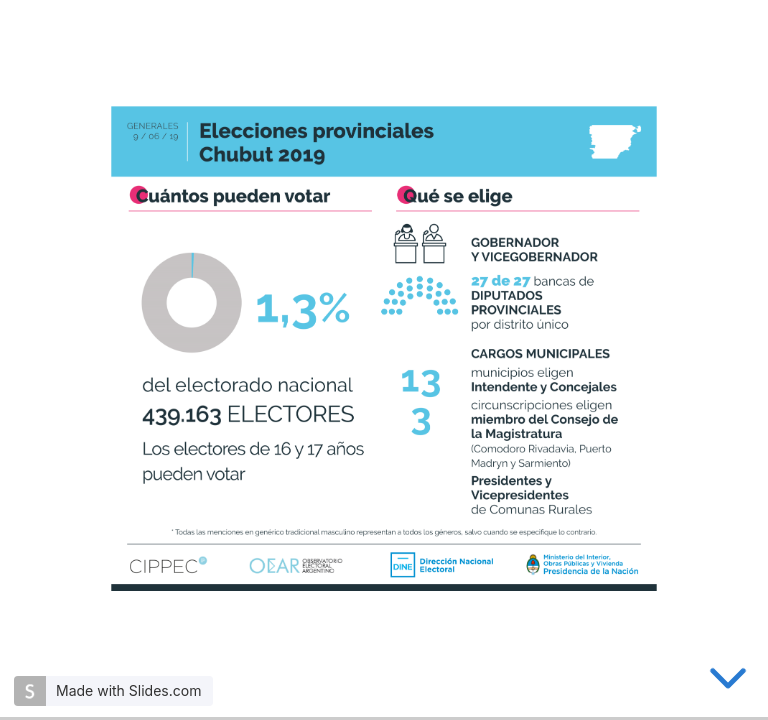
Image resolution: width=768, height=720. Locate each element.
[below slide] (728, 682)
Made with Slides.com (128, 690)
